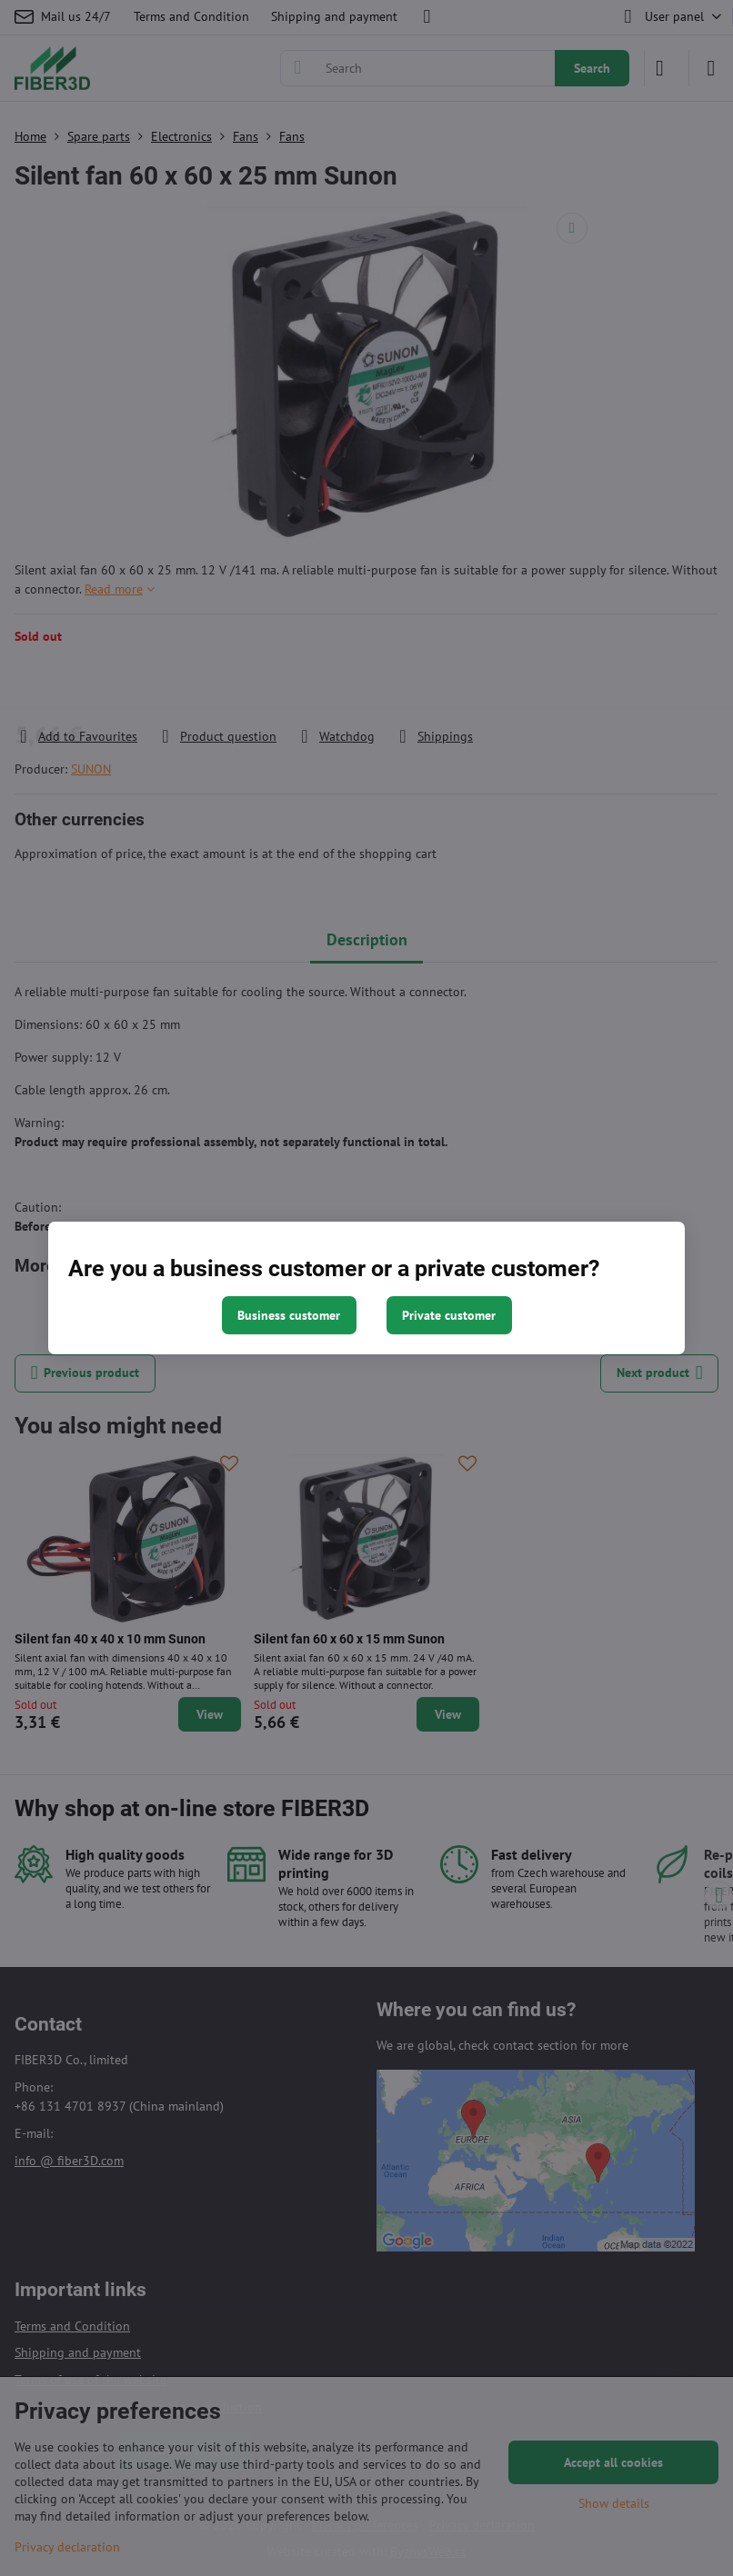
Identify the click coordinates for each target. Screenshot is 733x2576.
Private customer (449, 1315)
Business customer (288, 1315)
